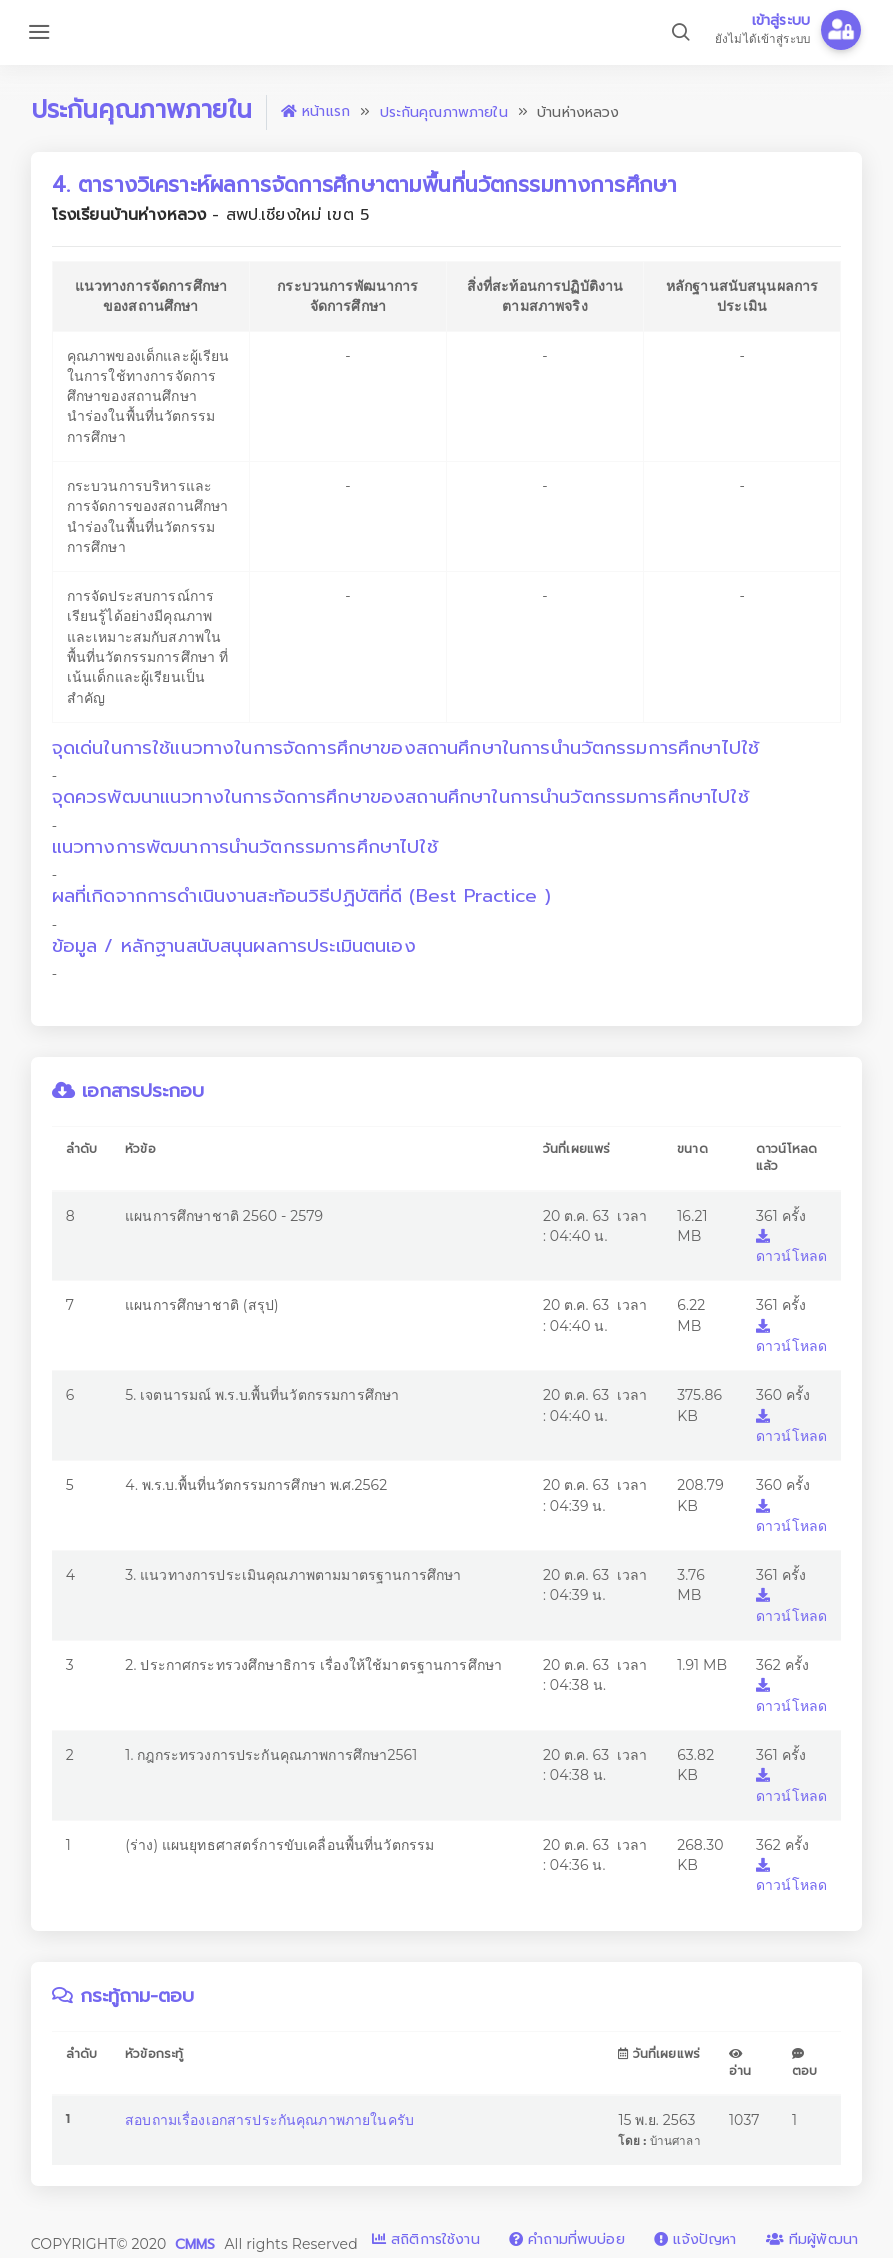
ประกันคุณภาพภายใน (444, 112)
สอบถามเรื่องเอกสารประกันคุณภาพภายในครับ (269, 2120)
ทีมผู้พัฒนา (812, 2239)
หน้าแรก (315, 111)
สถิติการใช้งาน (426, 2239)
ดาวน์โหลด (791, 1247)
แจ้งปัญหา (695, 2239)
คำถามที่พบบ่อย (567, 2239)
